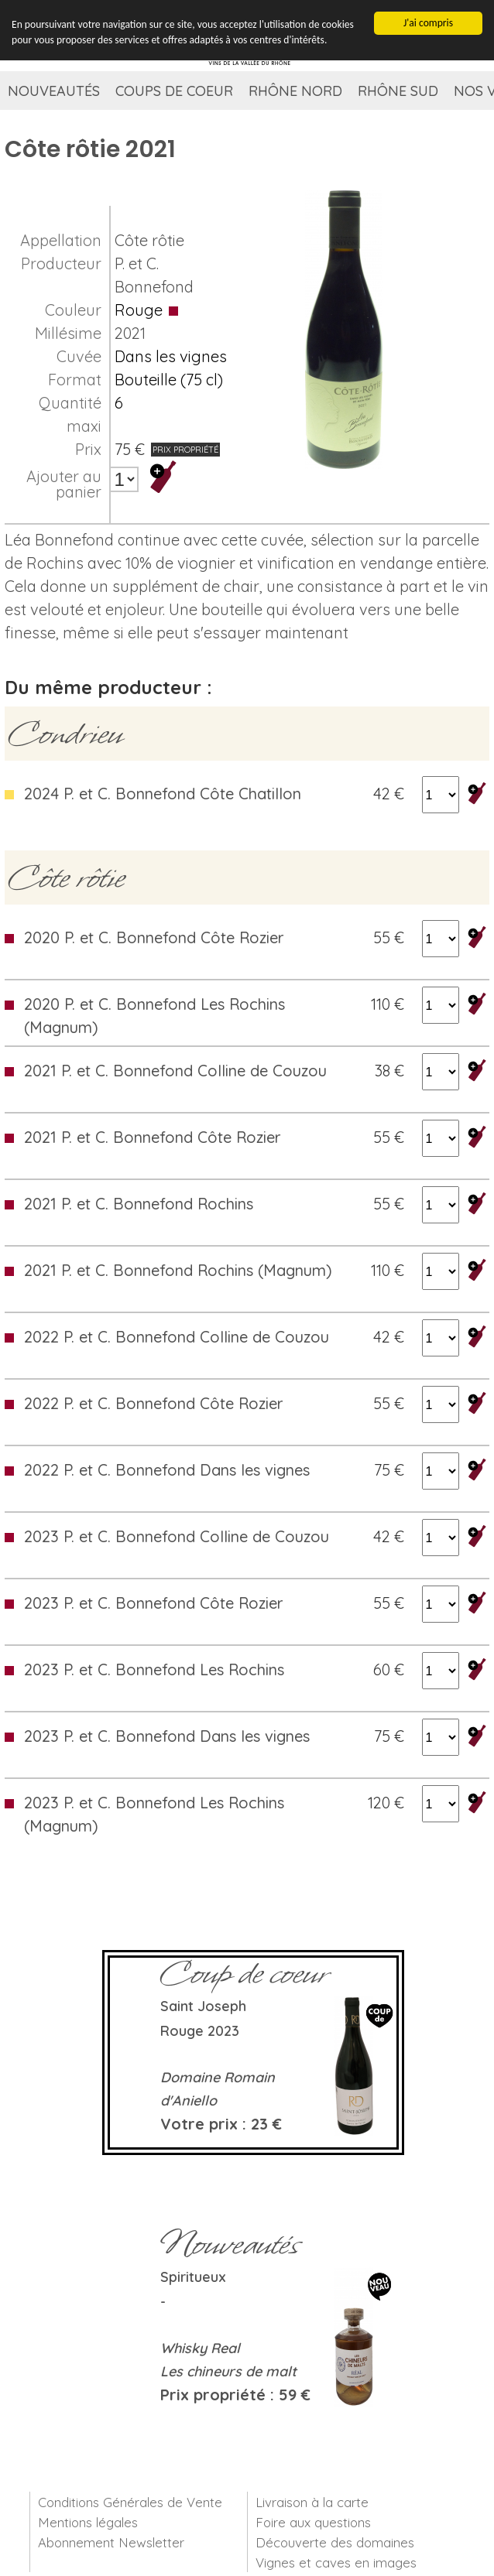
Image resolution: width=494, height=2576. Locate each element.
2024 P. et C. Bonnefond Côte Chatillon (162, 793)
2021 (130, 333)
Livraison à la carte (312, 2502)
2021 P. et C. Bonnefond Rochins (138, 1203)
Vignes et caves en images (336, 2562)
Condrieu (65, 733)
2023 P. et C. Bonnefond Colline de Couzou (176, 1536)
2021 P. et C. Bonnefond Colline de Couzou (175, 1070)
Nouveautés (54, 91)
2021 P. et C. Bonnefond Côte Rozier (152, 1137)
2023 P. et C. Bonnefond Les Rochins (154, 1669)
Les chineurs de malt (228, 2371)
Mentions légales (88, 2522)
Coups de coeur (174, 91)
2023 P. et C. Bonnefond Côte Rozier (153, 1603)
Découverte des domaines (335, 2542)
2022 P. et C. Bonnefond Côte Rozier (153, 1403)
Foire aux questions (313, 2522)
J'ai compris (428, 22)
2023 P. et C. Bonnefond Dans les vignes (167, 1736)
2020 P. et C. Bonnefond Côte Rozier (154, 937)
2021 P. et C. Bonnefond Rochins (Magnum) (178, 1270)
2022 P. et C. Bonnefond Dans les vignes (167, 1470)
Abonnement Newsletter (111, 2542)
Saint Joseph (203, 2006)
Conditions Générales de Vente (130, 2502)
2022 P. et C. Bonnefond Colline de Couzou (176, 1336)
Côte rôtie (149, 240)
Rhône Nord (295, 91)
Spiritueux (193, 2277)
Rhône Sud (398, 91)
